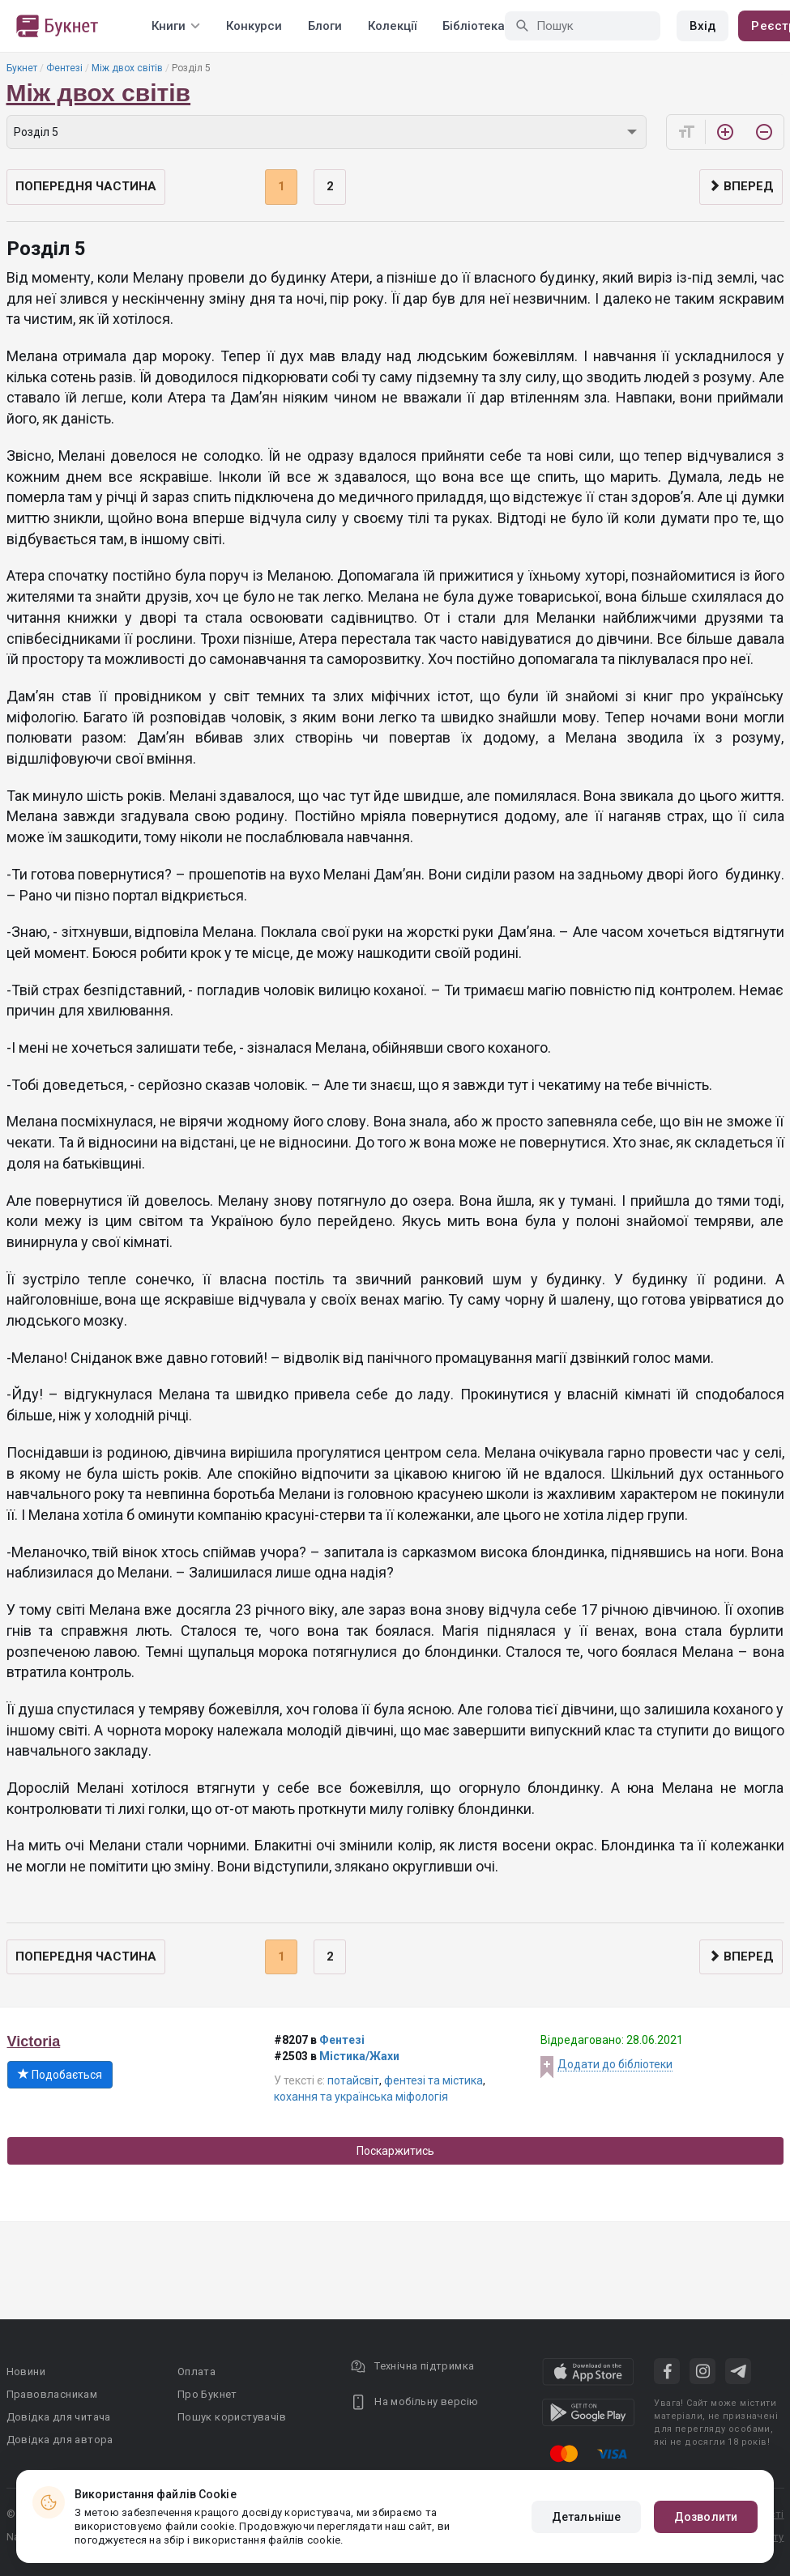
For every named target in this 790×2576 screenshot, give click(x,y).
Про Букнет (207, 2394)
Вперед (741, 186)
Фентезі (64, 68)
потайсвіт (353, 2080)
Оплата (196, 2371)
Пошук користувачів (231, 2417)
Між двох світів (127, 68)
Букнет (21, 68)
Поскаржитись (395, 2150)
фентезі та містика (433, 2080)
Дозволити (705, 2516)
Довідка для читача (58, 2417)
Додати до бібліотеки (615, 2064)
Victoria (34, 2041)
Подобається (60, 2074)
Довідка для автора (59, 2439)
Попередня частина (85, 186)
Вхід (702, 26)
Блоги (325, 26)
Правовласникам (52, 2394)
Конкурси (254, 26)
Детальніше (586, 2516)
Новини (25, 2371)
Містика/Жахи (359, 2056)
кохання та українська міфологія (361, 2096)
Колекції (392, 26)
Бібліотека (473, 26)
